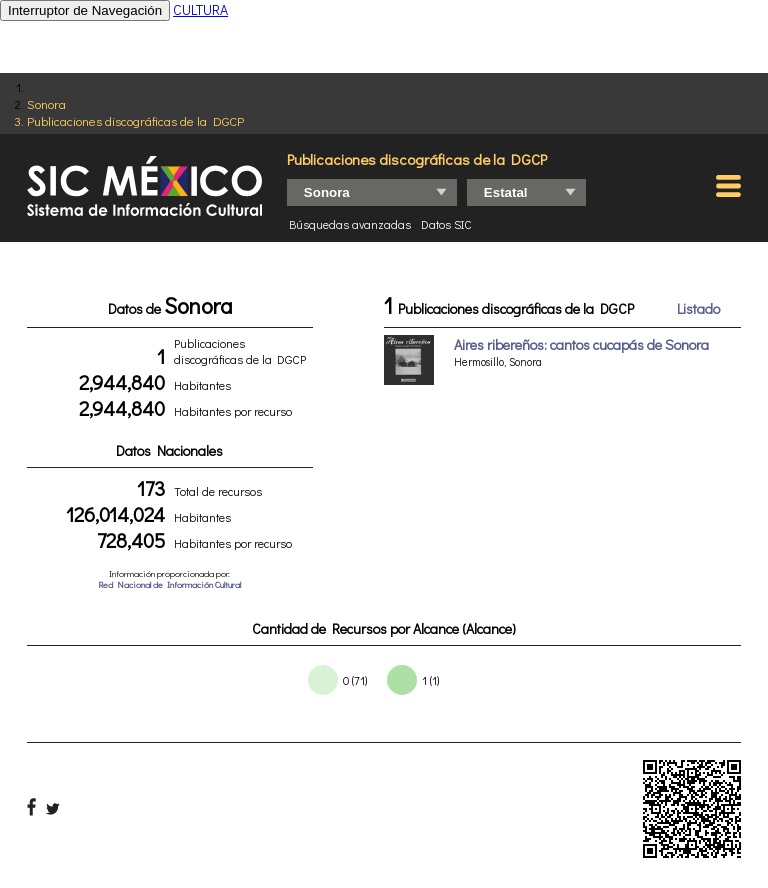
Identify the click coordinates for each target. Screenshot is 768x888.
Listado (698, 308)
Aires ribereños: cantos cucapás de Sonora (581, 344)
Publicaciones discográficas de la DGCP (135, 120)
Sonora (46, 103)
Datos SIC (446, 224)
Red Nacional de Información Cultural (169, 584)
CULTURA (200, 9)
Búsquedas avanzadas (350, 224)
